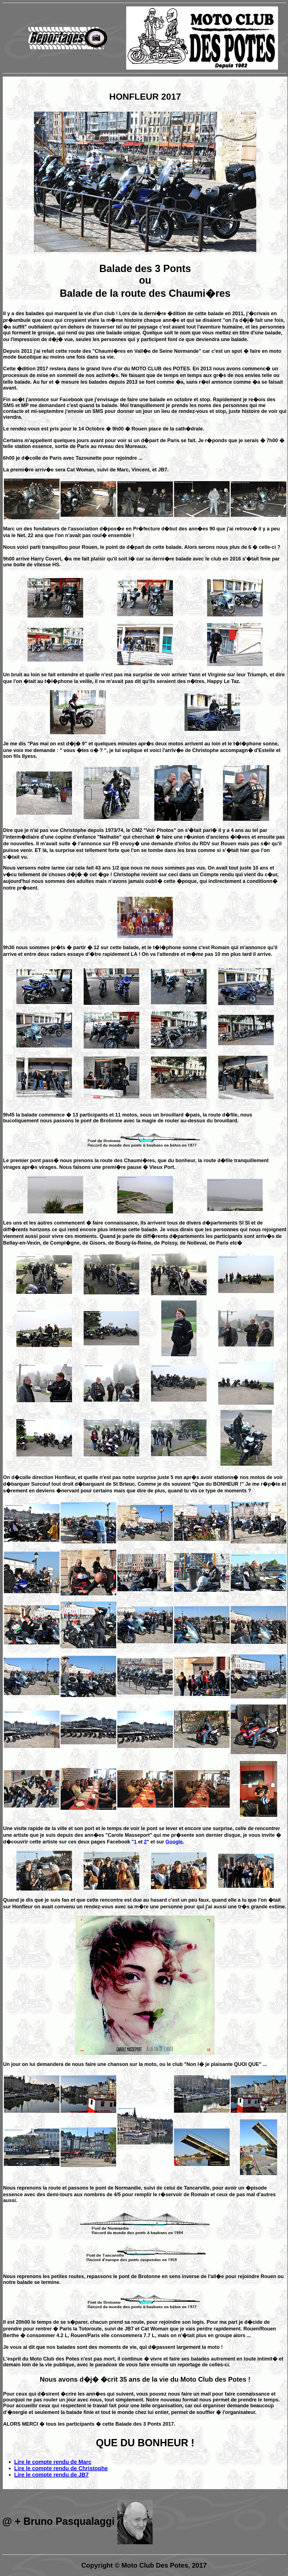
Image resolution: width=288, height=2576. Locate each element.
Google (174, 1842)
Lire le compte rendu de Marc (52, 2462)
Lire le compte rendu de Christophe (61, 2468)
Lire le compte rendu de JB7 (51, 2475)
